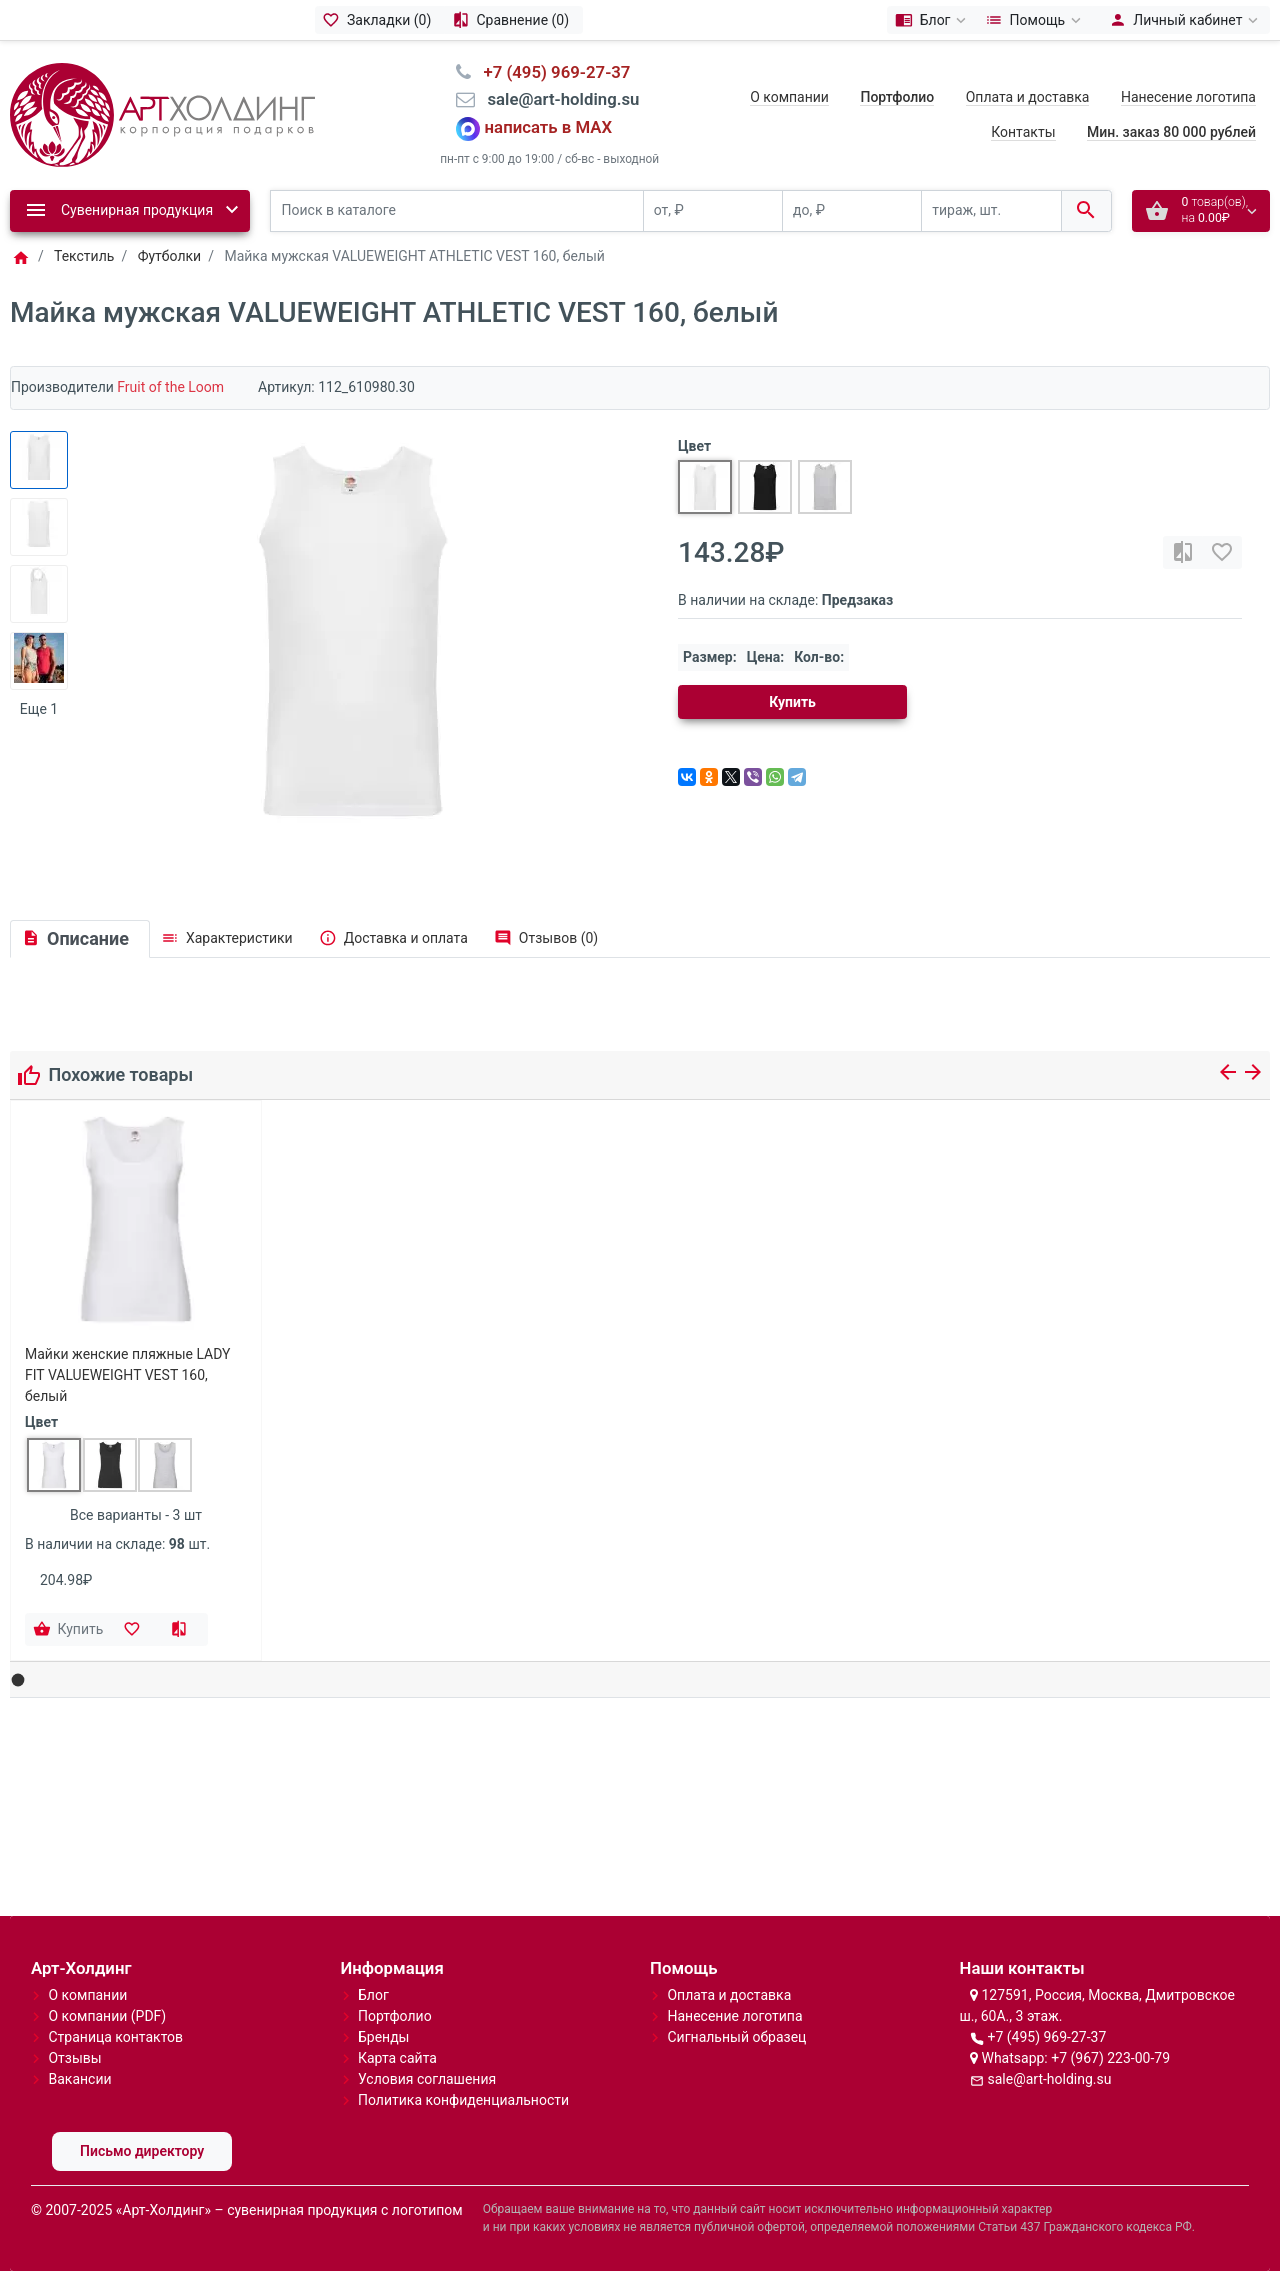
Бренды (384, 2037)
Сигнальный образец (736, 2037)
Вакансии (79, 2079)
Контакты (1023, 132)
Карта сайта (397, 2058)
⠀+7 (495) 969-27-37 (550, 72)
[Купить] (70, 1630)
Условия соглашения (427, 2079)
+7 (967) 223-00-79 (1110, 2058)
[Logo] (162, 113)
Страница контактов (115, 2037)
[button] (18, 1680)
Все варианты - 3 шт (136, 1515)
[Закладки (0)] (380, 20)
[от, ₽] (713, 211)
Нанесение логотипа (1188, 97)
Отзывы (74, 2058)
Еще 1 (39, 709)
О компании (789, 97)
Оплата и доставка (1028, 97)
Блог (373, 1995)
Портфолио (395, 2016)
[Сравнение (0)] (513, 20)
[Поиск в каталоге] (457, 211)
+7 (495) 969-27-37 (1046, 2037)
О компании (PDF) (107, 2016)
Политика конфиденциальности (463, 2100)
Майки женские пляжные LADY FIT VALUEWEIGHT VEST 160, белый (128, 1375)
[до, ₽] (852, 211)
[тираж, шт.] (991, 211)
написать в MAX (549, 127)
